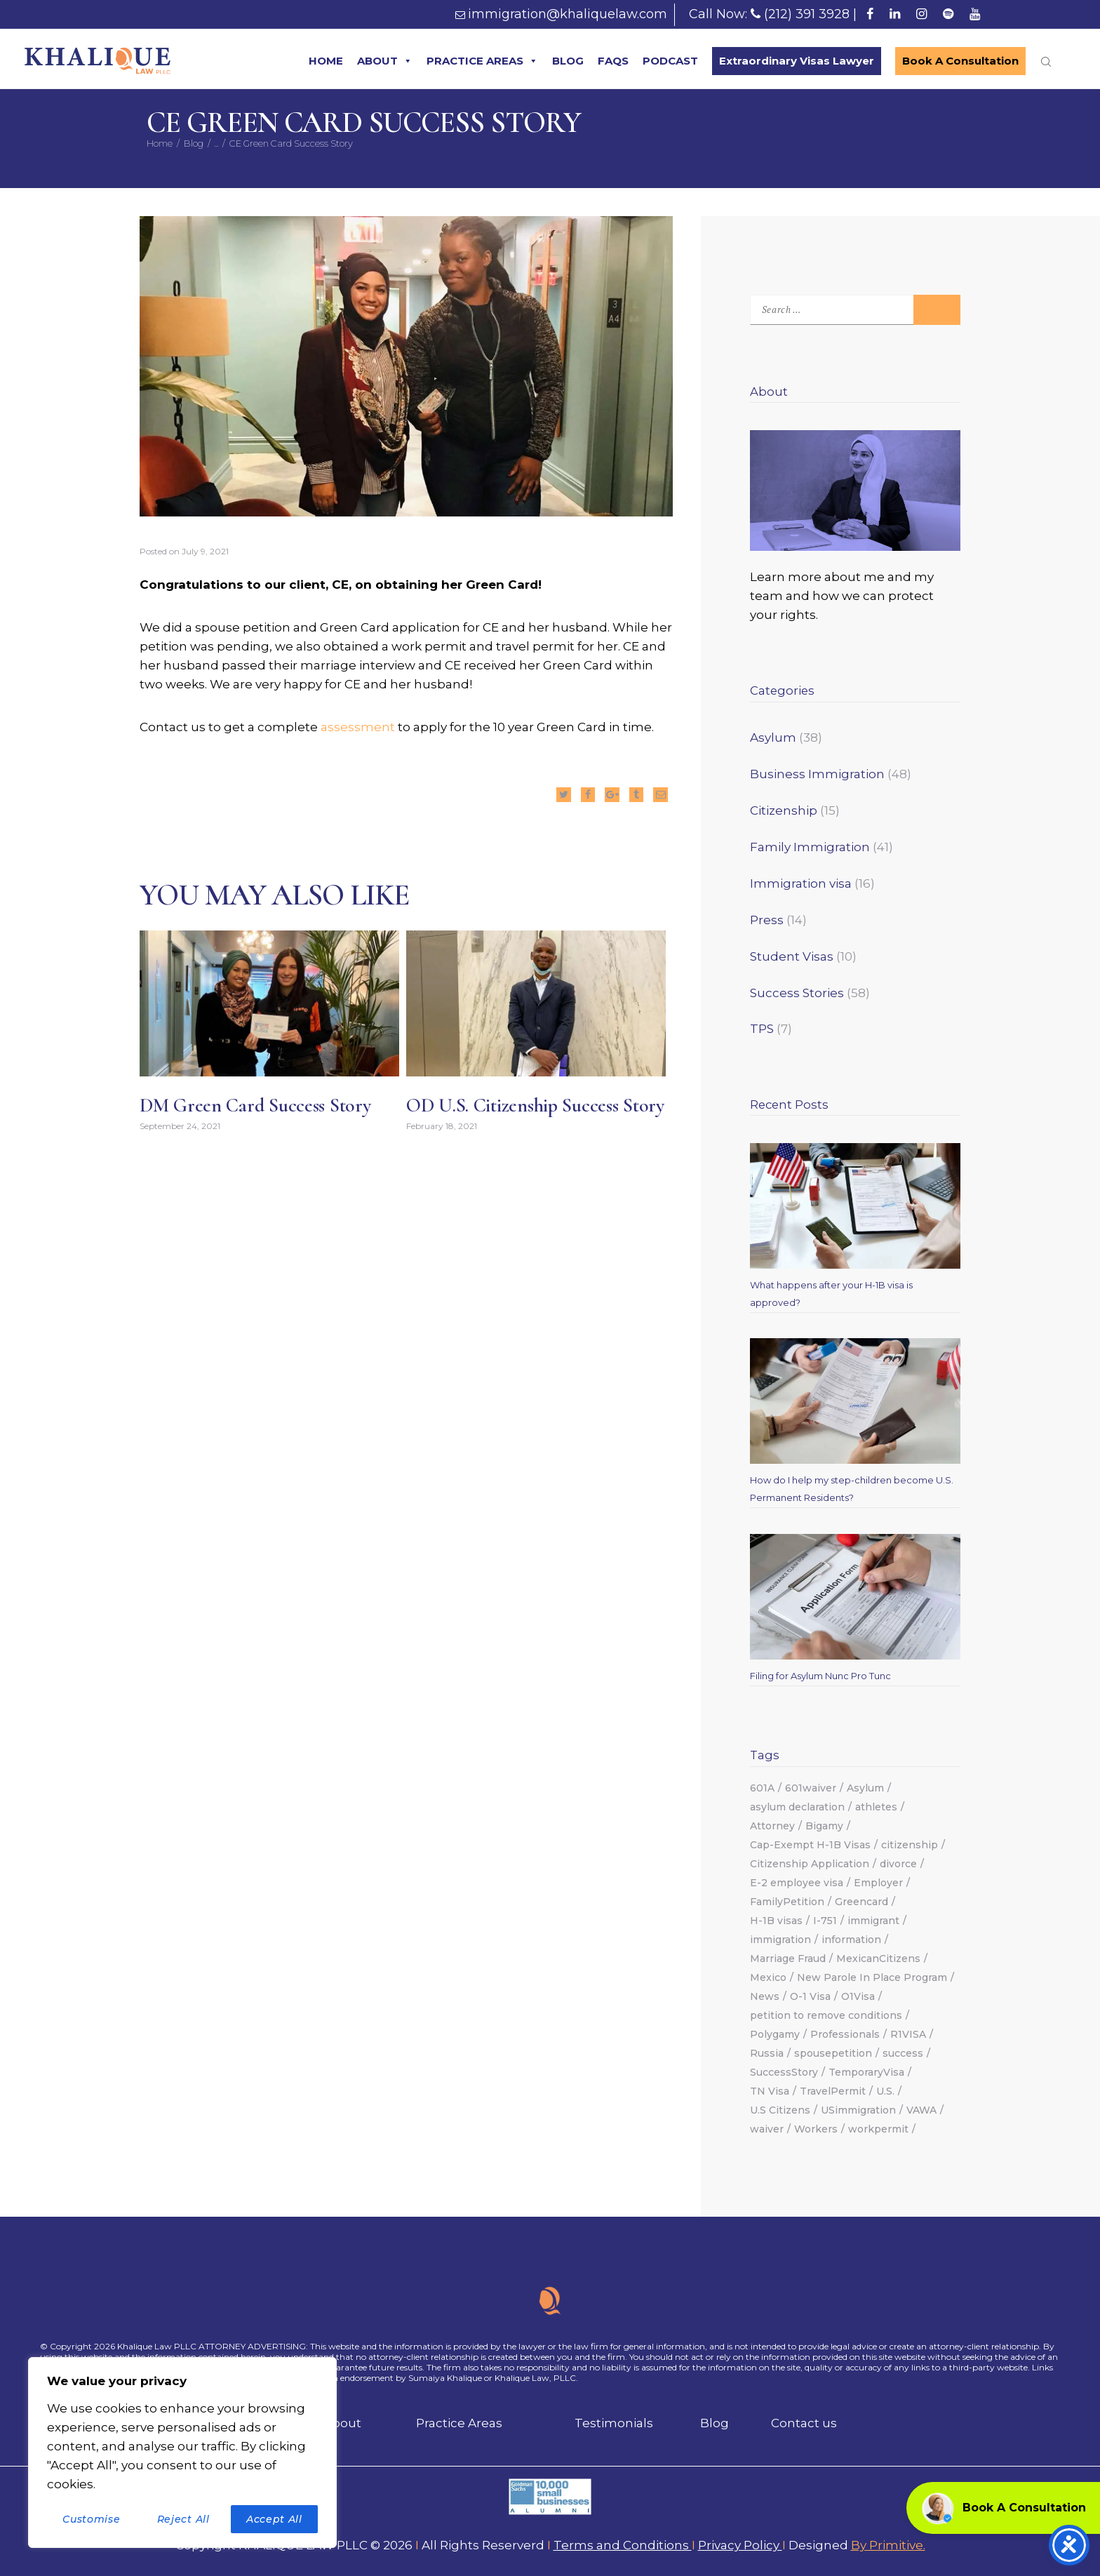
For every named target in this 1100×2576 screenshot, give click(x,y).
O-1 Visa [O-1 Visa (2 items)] (810, 1996)
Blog (193, 143)
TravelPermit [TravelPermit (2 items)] (833, 2091)
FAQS (613, 60)
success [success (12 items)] (903, 2053)
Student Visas (791, 956)
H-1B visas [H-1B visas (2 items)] (776, 1920)
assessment (359, 727)
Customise (91, 2519)
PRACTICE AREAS (482, 61)
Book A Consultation (960, 60)
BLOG (568, 60)
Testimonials (614, 2423)
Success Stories (797, 993)
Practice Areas (459, 2423)
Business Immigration (817, 774)
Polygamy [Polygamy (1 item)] (775, 2034)
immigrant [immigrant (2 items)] (873, 1920)
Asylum (773, 737)
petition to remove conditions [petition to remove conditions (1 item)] (826, 2015)
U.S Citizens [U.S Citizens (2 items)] (780, 2110)
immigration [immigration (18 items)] (780, 1939)
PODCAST (670, 60)
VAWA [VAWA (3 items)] (921, 2110)
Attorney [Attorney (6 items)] (772, 1826)
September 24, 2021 (180, 1126)
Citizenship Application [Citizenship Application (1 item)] (809, 1863)
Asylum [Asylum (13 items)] (865, 1788)
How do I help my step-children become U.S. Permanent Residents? (851, 1488)
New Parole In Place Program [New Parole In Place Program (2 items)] (872, 1977)
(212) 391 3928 (807, 14)
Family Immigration (810, 847)
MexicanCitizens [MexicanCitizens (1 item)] (878, 1958)
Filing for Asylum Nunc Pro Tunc (820, 1675)
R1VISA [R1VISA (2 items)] (908, 2034)
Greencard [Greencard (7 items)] (861, 1901)
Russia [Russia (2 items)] (767, 2053)
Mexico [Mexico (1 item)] (768, 1977)
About (342, 2423)
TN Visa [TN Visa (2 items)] (769, 2091)
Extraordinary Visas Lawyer (796, 60)
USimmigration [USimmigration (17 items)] (858, 2110)
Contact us (804, 2423)
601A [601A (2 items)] (762, 1788)
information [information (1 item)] (851, 1939)
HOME (326, 60)
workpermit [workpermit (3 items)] (878, 2129)
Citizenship (783, 810)
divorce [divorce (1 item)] (898, 1863)
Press (767, 920)
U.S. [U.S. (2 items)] (885, 2091)
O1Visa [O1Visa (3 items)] (858, 1996)
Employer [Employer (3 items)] (878, 1882)
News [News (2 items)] (764, 1996)
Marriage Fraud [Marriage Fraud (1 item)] (788, 1958)
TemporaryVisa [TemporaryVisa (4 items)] (866, 2072)
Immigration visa (801, 883)
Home (160, 143)
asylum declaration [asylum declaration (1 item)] (797, 1807)
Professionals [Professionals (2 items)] (845, 2034)
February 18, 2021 (441, 1126)
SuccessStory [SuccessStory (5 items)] (784, 2072)
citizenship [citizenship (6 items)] (909, 1844)
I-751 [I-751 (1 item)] (825, 1920)
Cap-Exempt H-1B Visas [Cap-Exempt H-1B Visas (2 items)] (810, 1844)
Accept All (274, 2519)
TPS (762, 1029)
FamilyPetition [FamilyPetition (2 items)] (787, 1901)
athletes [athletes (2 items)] (876, 1807)
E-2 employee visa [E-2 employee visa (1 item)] (796, 1882)
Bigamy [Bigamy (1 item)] (824, 1826)
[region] (182, 2452)
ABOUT (384, 61)
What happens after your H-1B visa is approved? (831, 1293)
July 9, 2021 (205, 551)
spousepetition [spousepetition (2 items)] (833, 2053)
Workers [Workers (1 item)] (816, 2129)
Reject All (183, 2519)
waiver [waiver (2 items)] (767, 2129)
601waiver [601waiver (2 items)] (810, 1788)
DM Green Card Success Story (255, 1106)
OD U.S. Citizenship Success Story (535, 1106)
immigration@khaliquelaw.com (567, 14)
